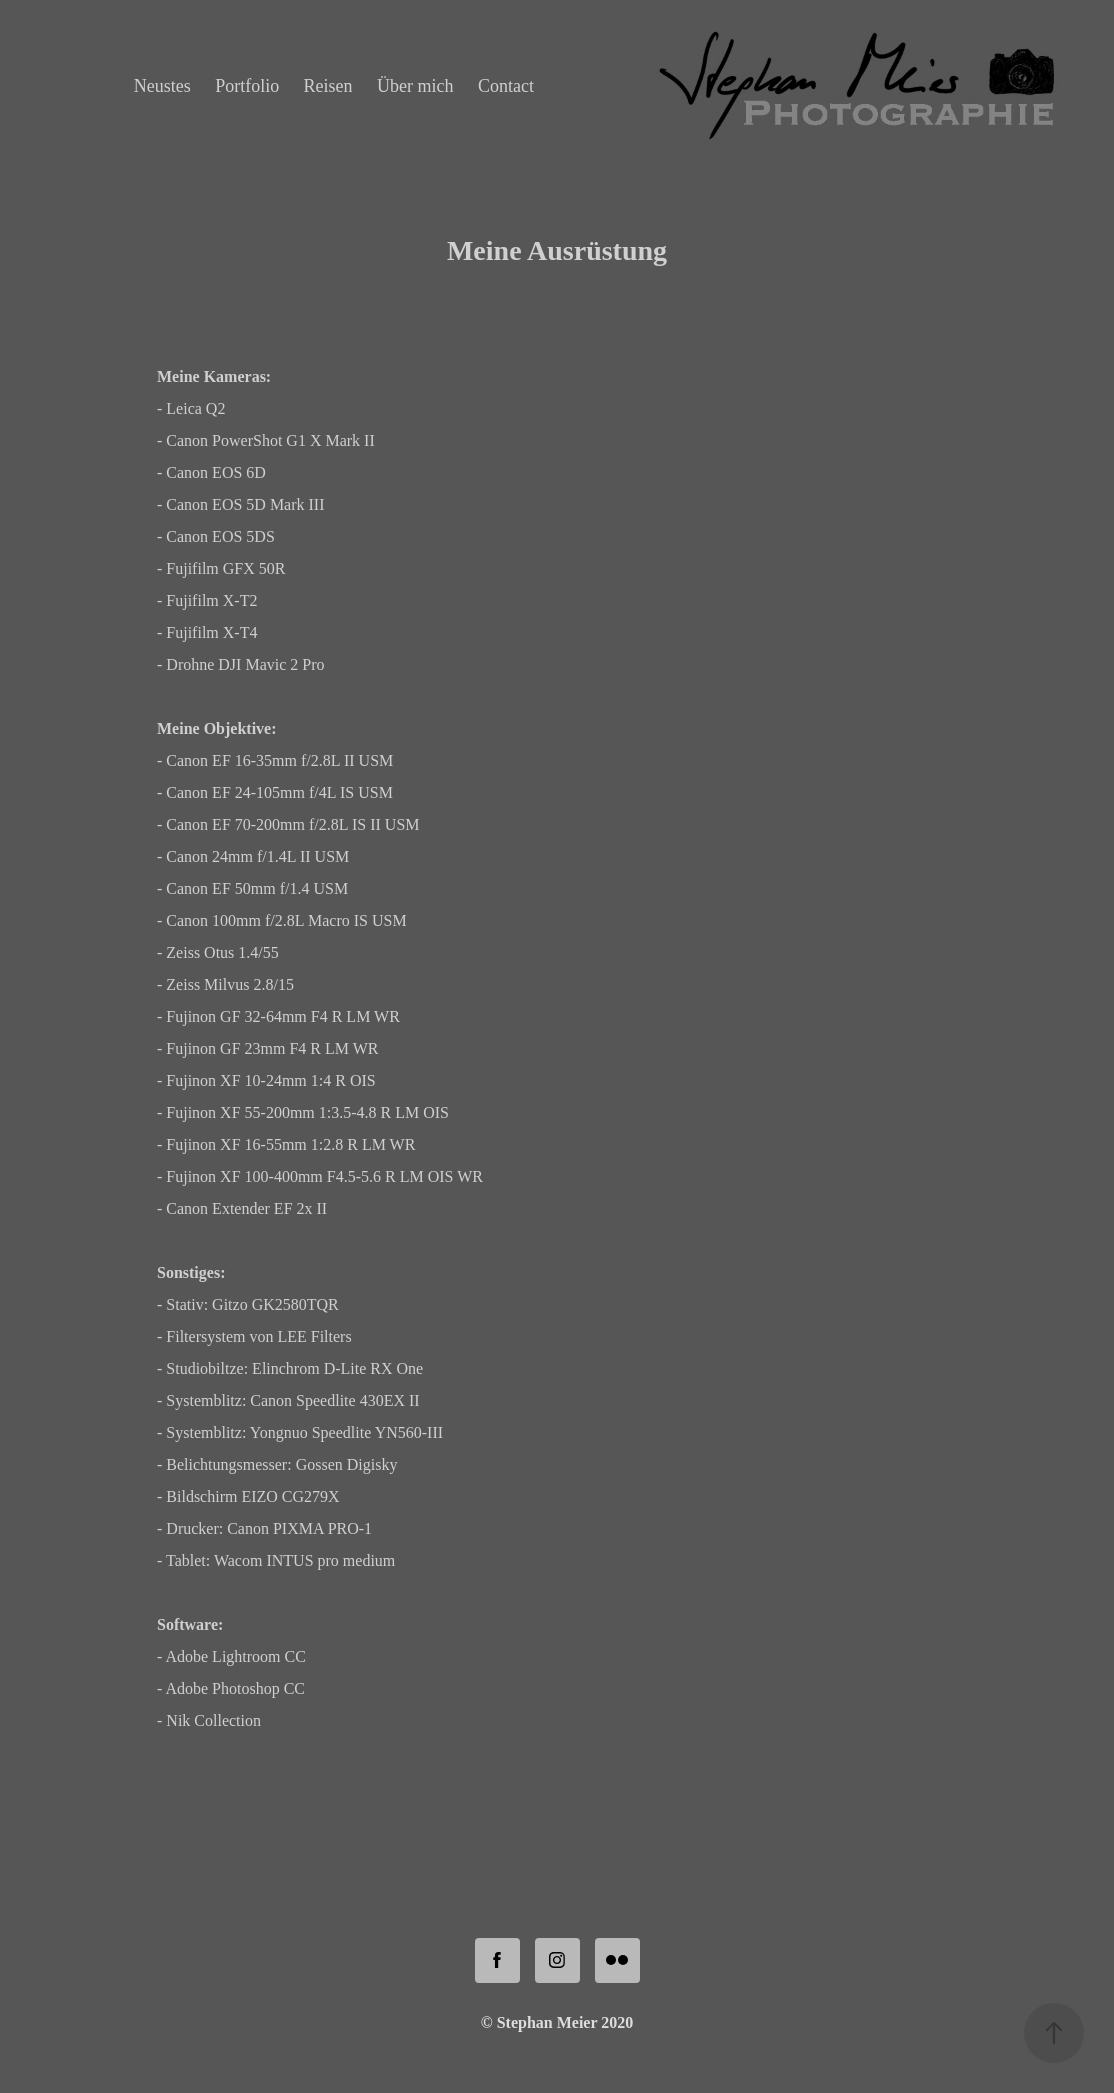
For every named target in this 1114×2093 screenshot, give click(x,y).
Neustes (162, 86)
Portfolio (247, 86)
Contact (506, 86)
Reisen (328, 86)
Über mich (415, 86)
